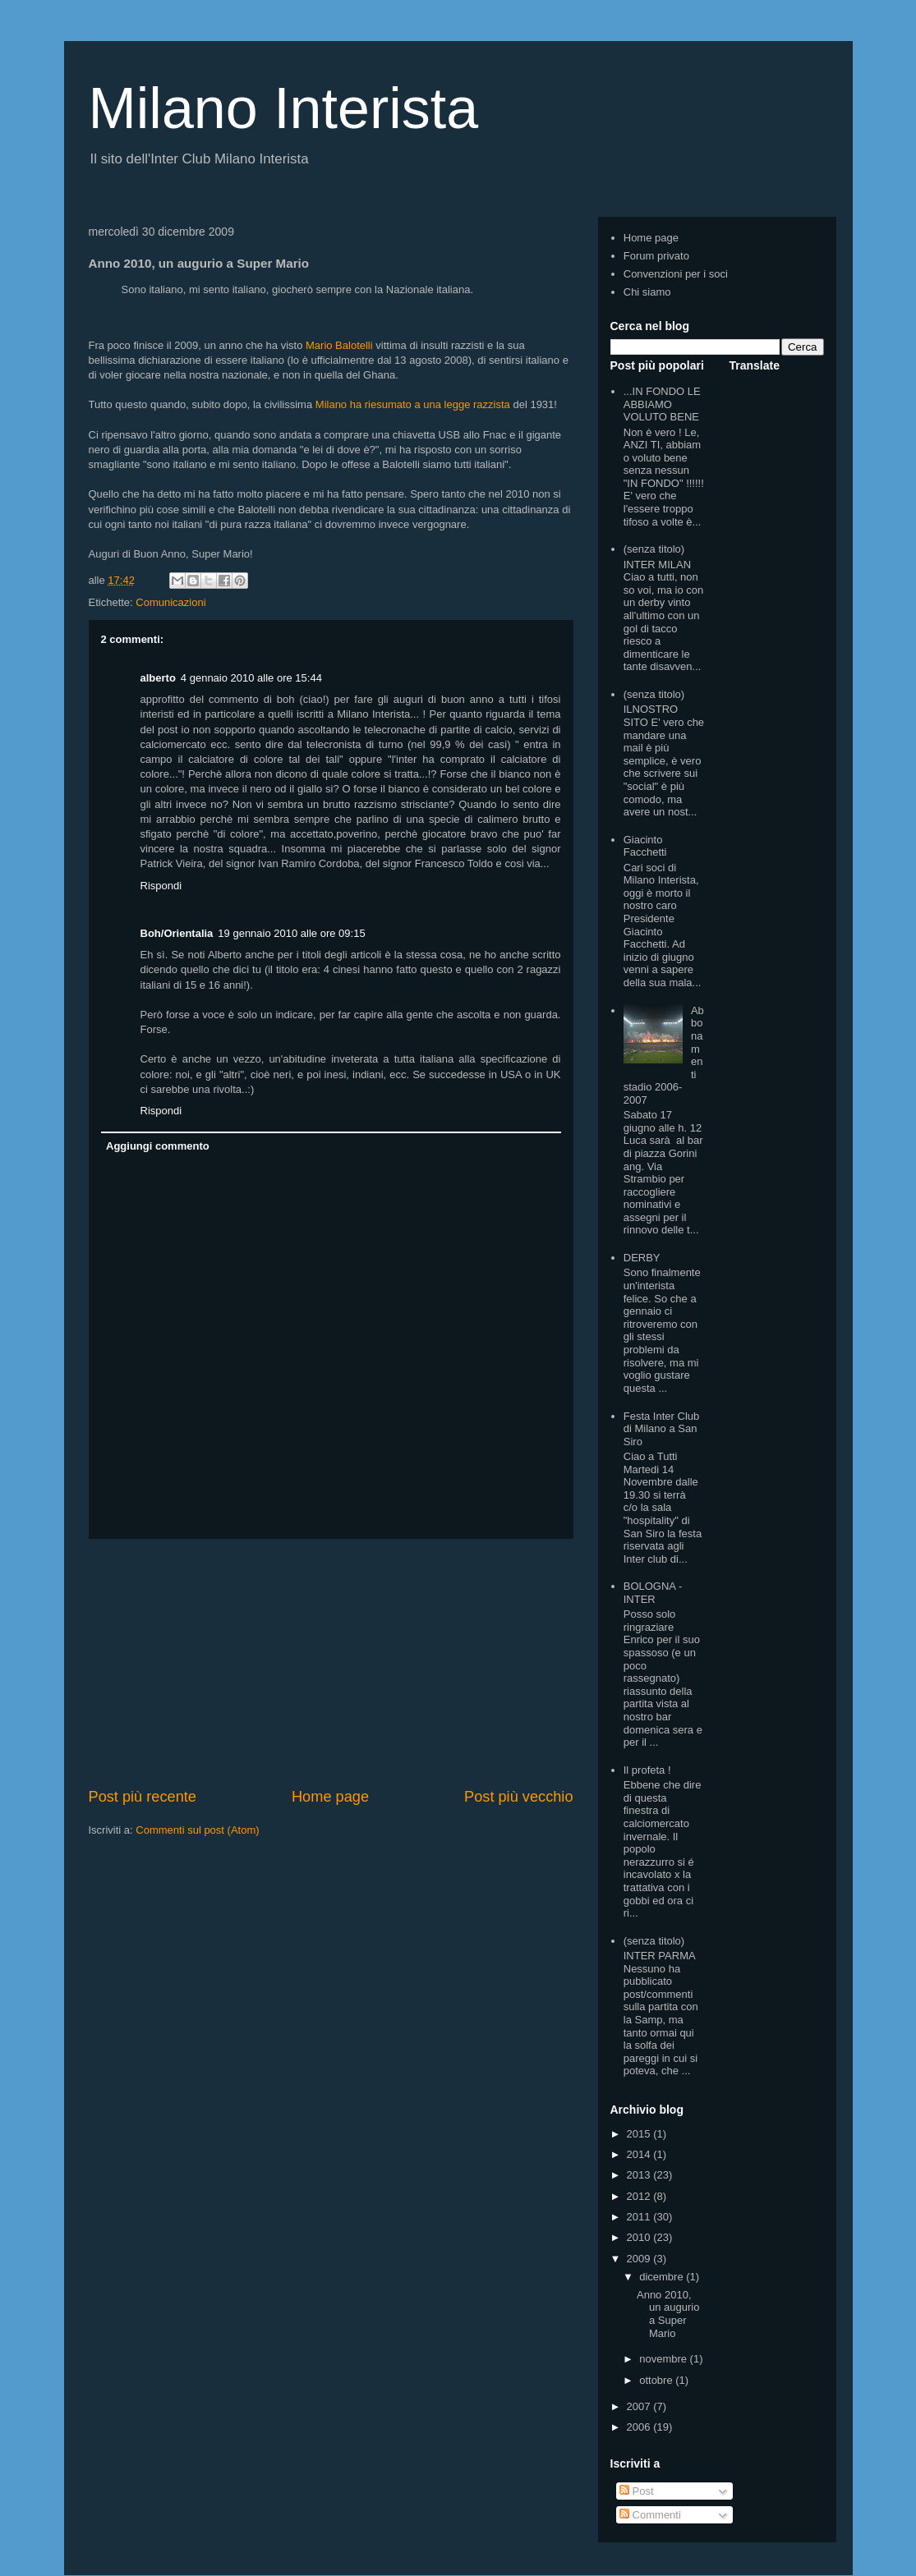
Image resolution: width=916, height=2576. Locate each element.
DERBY (642, 1257)
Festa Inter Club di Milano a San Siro (662, 1429)
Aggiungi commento (157, 1146)
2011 (640, 2217)
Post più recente (142, 1797)
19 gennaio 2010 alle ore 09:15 (291, 933)
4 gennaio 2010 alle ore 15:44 (251, 678)
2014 (640, 2154)
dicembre (662, 2277)
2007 (640, 2406)
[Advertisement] (331, 1663)
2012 (640, 2196)
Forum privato (656, 256)
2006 (640, 2427)
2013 (640, 2175)
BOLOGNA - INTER (653, 1592)
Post (636, 2491)
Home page (330, 1797)
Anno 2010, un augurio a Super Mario (668, 2314)
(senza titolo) (654, 549)
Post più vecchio (518, 1797)
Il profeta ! (647, 1770)
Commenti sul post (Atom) (197, 1830)
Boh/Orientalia (177, 933)
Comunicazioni (170, 602)
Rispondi (161, 885)
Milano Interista (284, 108)
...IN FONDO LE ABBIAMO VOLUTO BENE (662, 404)
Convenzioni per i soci (676, 274)
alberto (158, 678)
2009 (640, 2258)
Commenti (650, 2515)
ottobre (657, 2380)
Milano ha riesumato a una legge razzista (412, 404)
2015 (640, 2134)
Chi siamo (647, 292)
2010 (640, 2237)
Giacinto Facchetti (645, 846)
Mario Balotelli (339, 345)
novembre (664, 2359)
